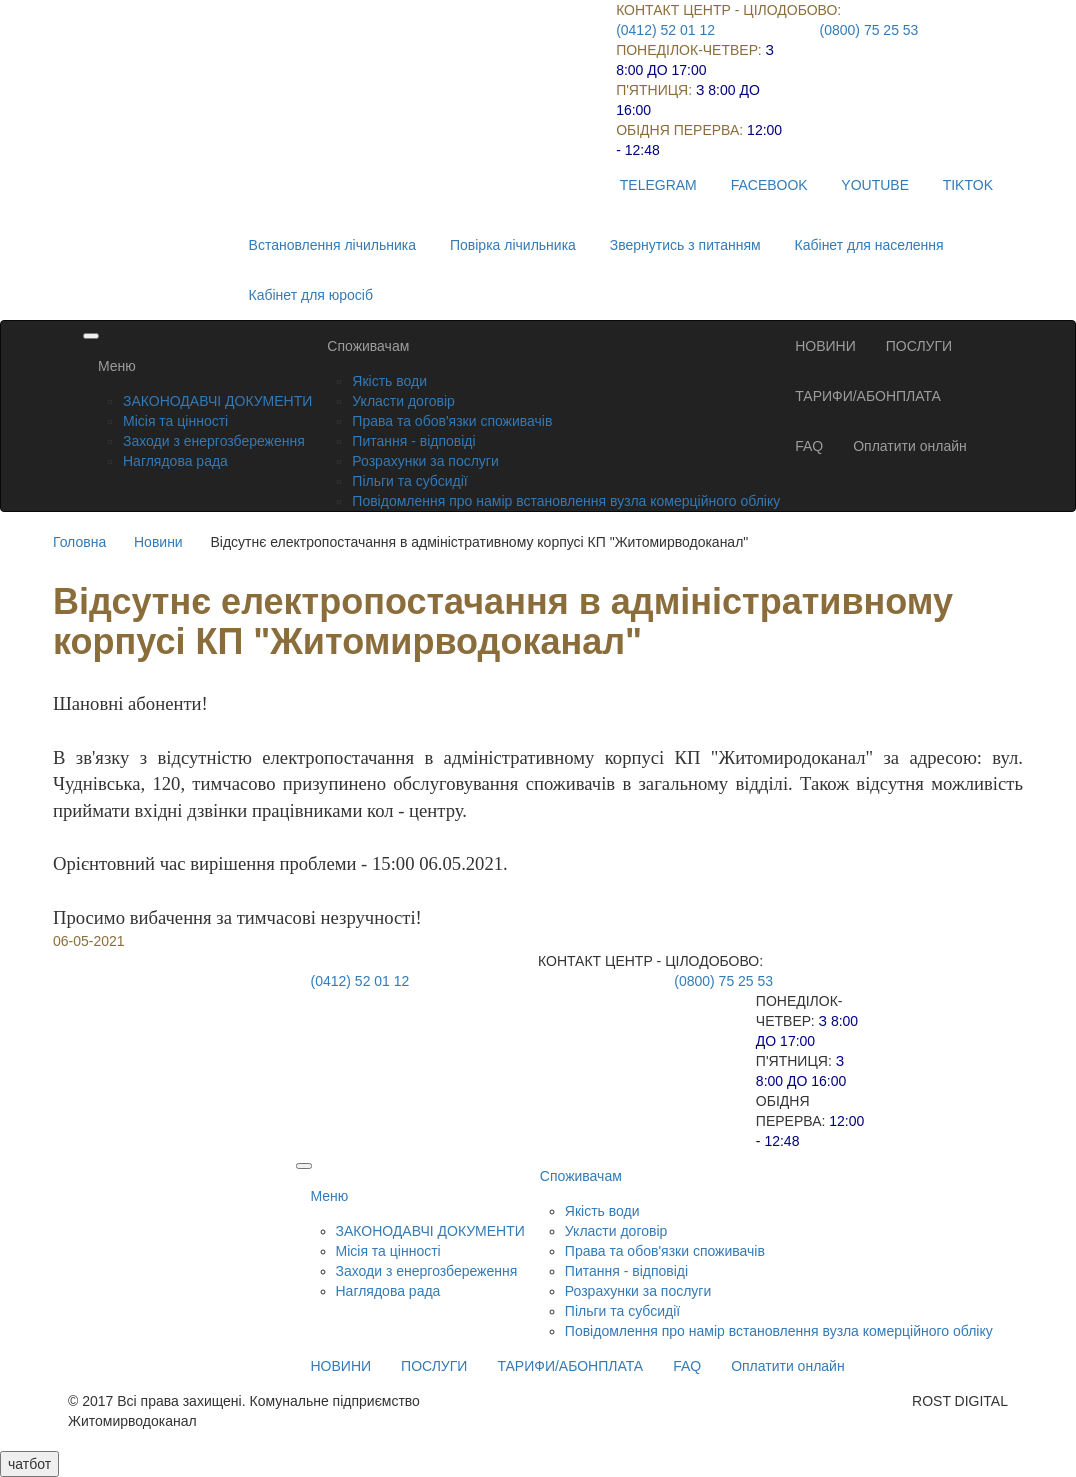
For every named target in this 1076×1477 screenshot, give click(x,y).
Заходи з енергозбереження (214, 441)
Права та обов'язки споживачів (452, 421)
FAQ (809, 446)
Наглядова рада (175, 461)
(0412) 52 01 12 (665, 30)
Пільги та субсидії (409, 481)
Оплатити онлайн (910, 446)
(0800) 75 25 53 (869, 30)
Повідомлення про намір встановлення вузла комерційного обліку (566, 501)
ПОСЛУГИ (919, 346)
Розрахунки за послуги (425, 461)
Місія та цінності (175, 421)
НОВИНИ (825, 346)
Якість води (389, 381)
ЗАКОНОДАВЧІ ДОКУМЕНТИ (217, 401)
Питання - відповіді (413, 441)
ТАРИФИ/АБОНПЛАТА (868, 396)
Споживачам (368, 346)
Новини (158, 542)
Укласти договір (403, 401)
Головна (79, 542)
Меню (117, 366)
